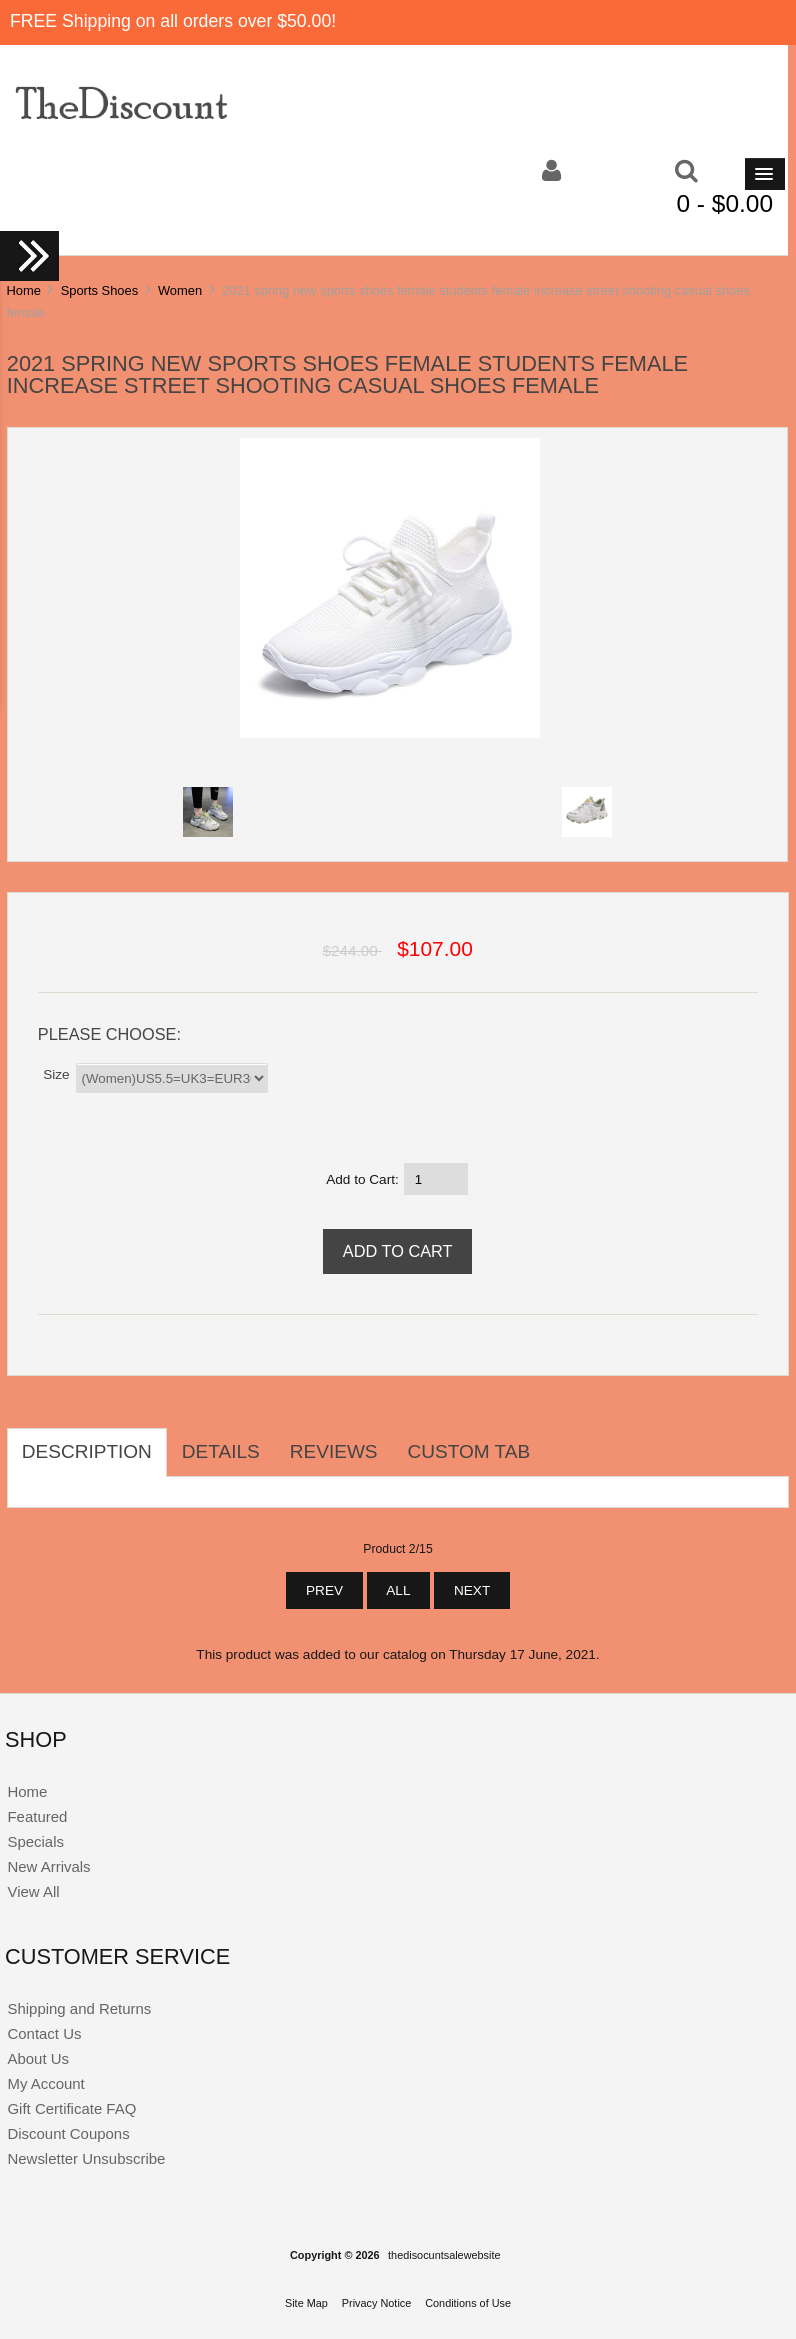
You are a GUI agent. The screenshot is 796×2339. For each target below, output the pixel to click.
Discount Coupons (68, 2133)
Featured (37, 1816)
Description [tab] (87, 1451)
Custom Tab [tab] (469, 1451)
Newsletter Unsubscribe (86, 2158)
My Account (45, 2083)
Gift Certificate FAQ (71, 2108)
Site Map (306, 2303)
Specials (35, 1841)
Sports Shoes (99, 290)
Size (56, 1073)
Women (180, 290)
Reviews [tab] (334, 1451)
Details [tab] (221, 1451)
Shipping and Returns (79, 2008)
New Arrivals (48, 1866)
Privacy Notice (377, 2303)
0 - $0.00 (724, 203)
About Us (38, 2058)
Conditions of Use (468, 2303)
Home (23, 290)
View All (33, 1891)
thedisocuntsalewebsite (444, 2255)
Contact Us (44, 2033)
